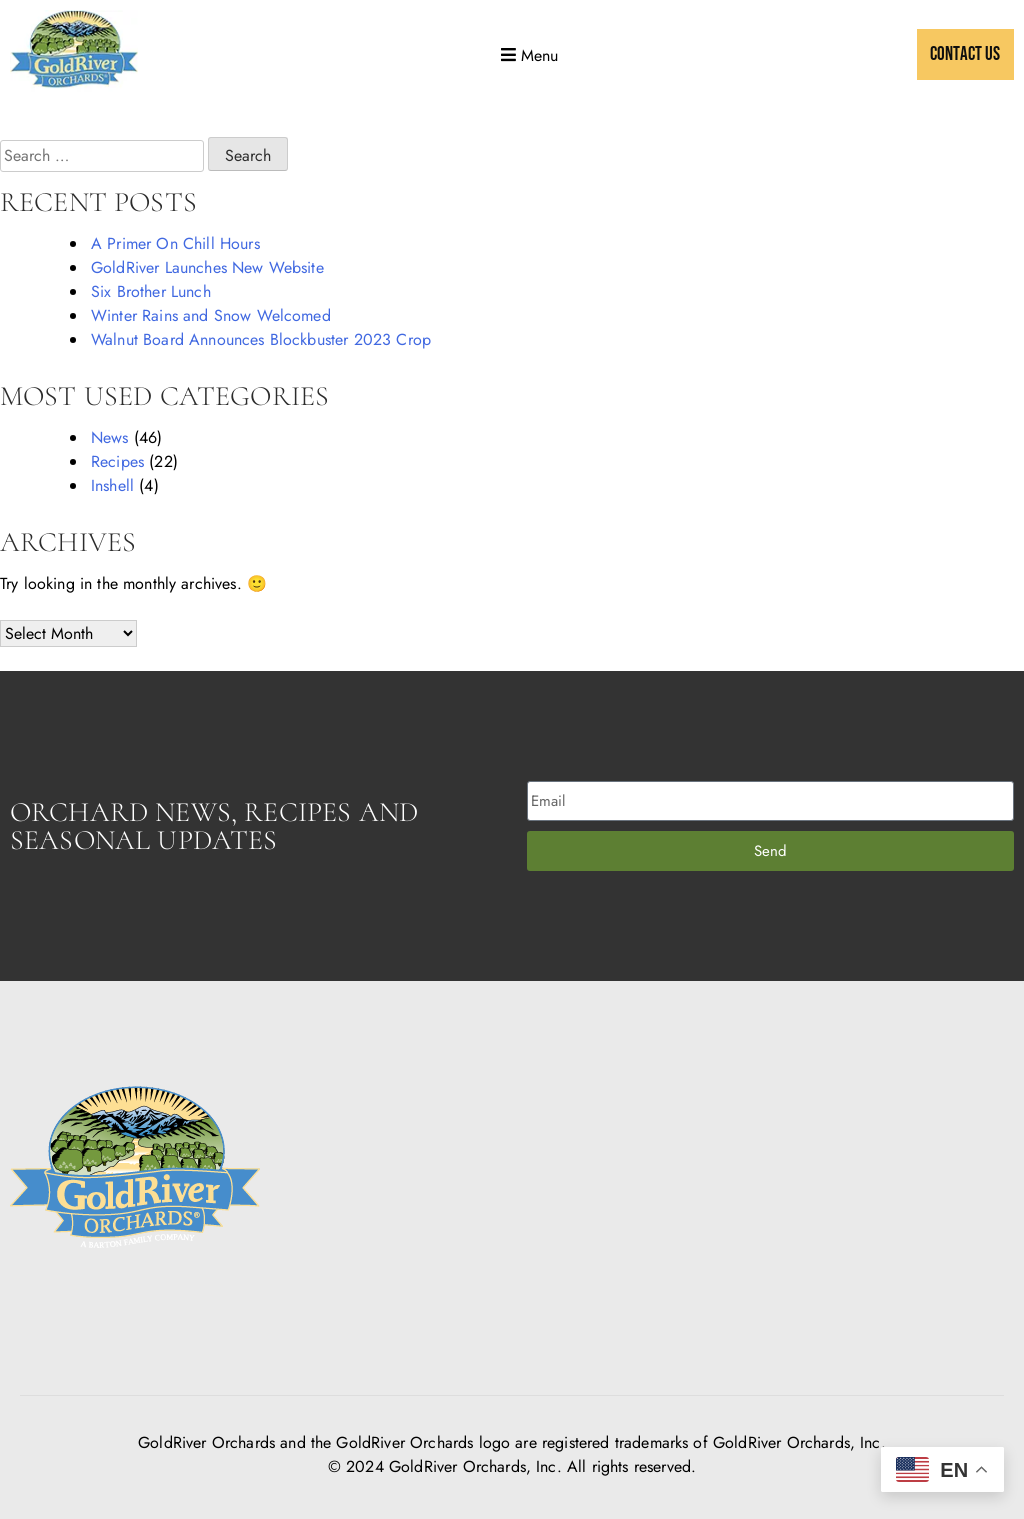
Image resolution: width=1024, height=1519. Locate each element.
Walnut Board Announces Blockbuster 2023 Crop (261, 339)
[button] (527, 55)
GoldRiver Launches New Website (207, 267)
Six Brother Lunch (151, 291)
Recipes (117, 461)
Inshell (112, 485)
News (110, 437)
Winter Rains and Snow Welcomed (211, 315)
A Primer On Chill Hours (175, 243)
